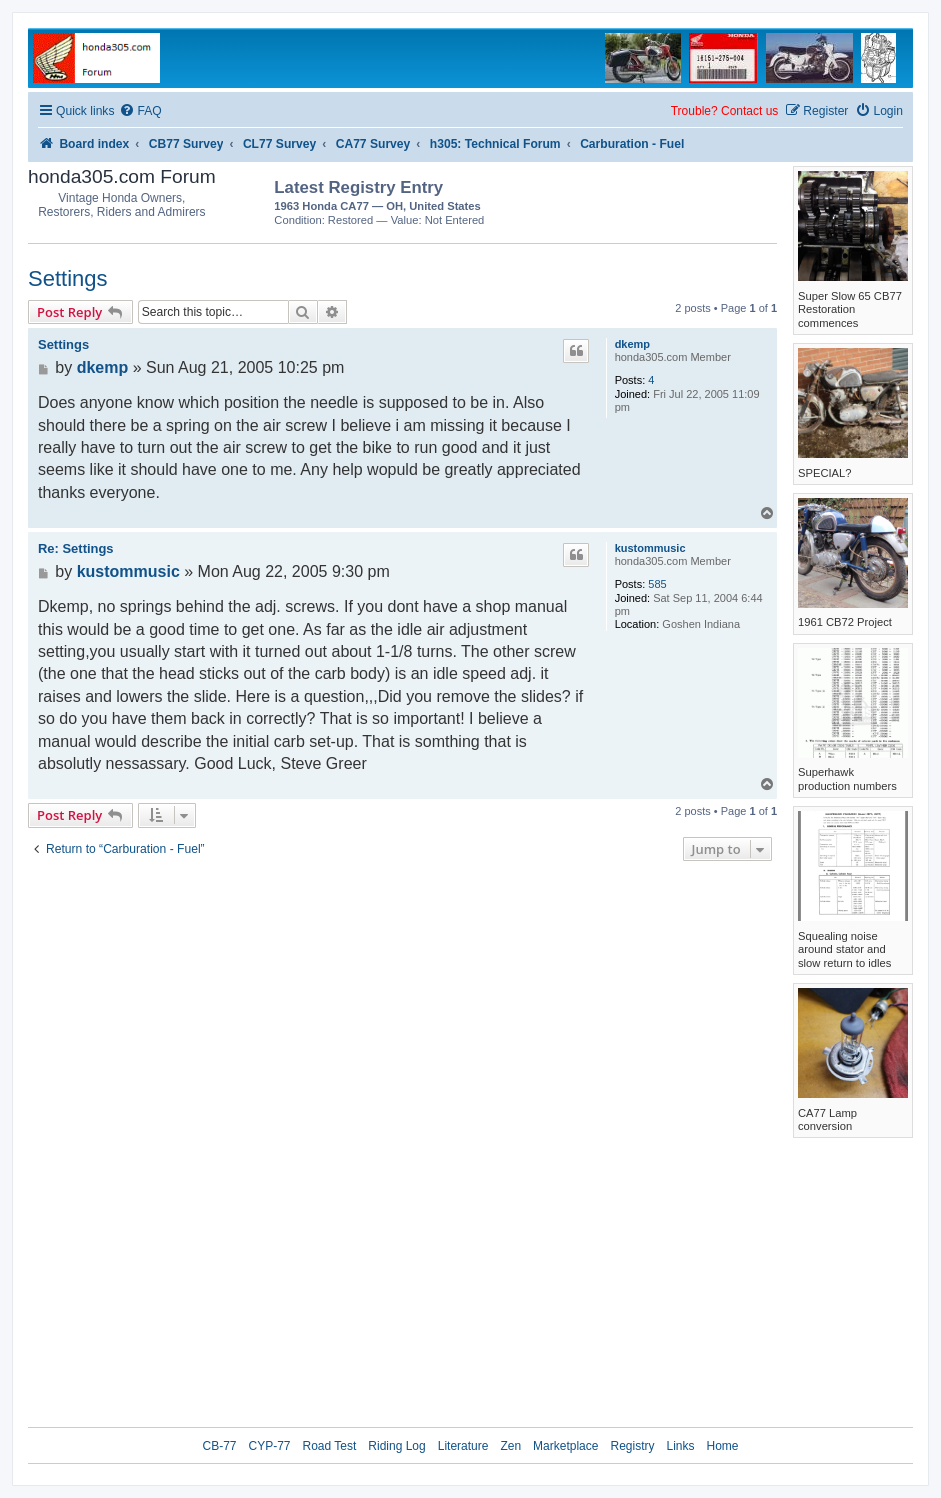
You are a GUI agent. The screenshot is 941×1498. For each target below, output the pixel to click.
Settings (68, 278)
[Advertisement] (660, 200)
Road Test (330, 1446)
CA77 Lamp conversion (827, 1119)
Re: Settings (76, 548)
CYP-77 (269, 1446)
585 (657, 584)
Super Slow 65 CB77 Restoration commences (850, 309)
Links (680, 1446)
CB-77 (219, 1446)
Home (723, 1446)
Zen (510, 1446)
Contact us (749, 111)
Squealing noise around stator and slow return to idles (844, 949)
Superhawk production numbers (847, 778)
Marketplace (565, 1446)
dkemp (632, 344)
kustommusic (650, 548)
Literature (463, 1446)
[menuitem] (140, 111)
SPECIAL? (824, 473)
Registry (632, 1446)
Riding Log (396, 1446)
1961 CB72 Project (845, 622)
